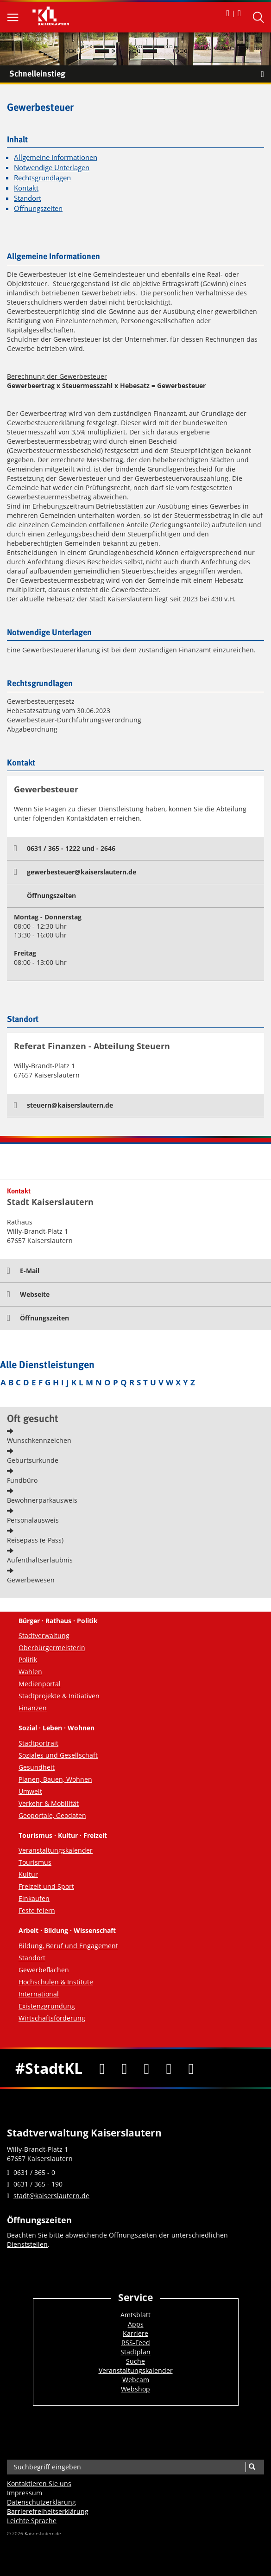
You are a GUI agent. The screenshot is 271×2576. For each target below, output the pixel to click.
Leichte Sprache (32, 2520)
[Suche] (252, 2467)
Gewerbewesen (31, 1579)
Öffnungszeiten (38, 208)
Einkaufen (34, 1898)
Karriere (135, 2333)
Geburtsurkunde (32, 1460)
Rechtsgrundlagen (42, 178)
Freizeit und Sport (46, 1886)
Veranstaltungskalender (56, 1850)
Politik (28, 1659)
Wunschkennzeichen (39, 1440)
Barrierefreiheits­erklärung (47, 2511)
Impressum (24, 2492)
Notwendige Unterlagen (51, 167)
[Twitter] (124, 2068)
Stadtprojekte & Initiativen (59, 1695)
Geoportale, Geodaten (52, 1815)
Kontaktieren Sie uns (39, 2483)
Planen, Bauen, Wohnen (55, 1779)
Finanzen (33, 1707)
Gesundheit (37, 1767)
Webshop (135, 2389)
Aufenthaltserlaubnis (40, 1560)
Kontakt (26, 188)
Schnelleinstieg (140, 74)
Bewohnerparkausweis (42, 1500)
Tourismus (35, 1862)
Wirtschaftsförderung (52, 2018)
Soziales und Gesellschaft (58, 1755)
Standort (27, 198)
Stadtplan (135, 2351)
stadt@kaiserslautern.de (51, 2195)
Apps (136, 2324)
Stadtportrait (38, 1743)
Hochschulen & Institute (56, 1981)
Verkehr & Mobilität (49, 1803)
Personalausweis (33, 1520)
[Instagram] (169, 2068)
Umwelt (30, 1791)
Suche (135, 2361)
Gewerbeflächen (44, 1969)
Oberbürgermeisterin (52, 1647)
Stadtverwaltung (44, 1635)
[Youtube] (146, 2068)
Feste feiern (37, 1910)
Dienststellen (27, 2244)
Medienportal (40, 1683)
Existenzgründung (47, 2006)
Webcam (135, 2379)
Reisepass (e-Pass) (35, 1540)
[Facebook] (102, 2068)
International (39, 1993)
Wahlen (30, 1671)
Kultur (28, 1874)
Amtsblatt (135, 2314)
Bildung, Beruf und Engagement (68, 1945)
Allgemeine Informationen (55, 157)
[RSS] (191, 2068)
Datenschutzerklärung (41, 2502)
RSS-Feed (135, 2342)
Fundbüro (22, 1480)
